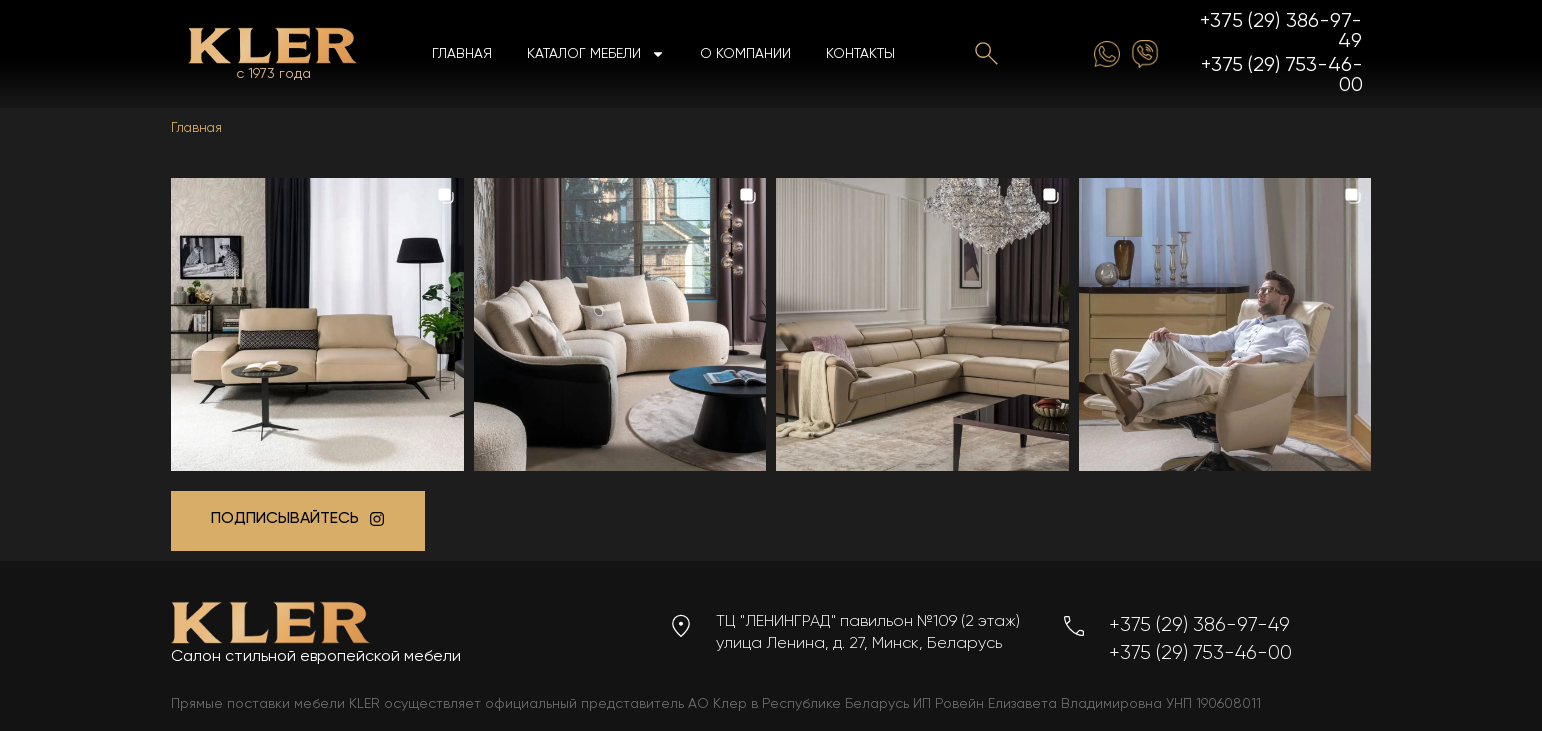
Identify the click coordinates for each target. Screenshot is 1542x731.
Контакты (860, 54)
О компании (745, 54)
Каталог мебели (596, 54)
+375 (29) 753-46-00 (1282, 75)
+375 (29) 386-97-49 (1281, 31)
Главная (462, 54)
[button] (317, 324)
